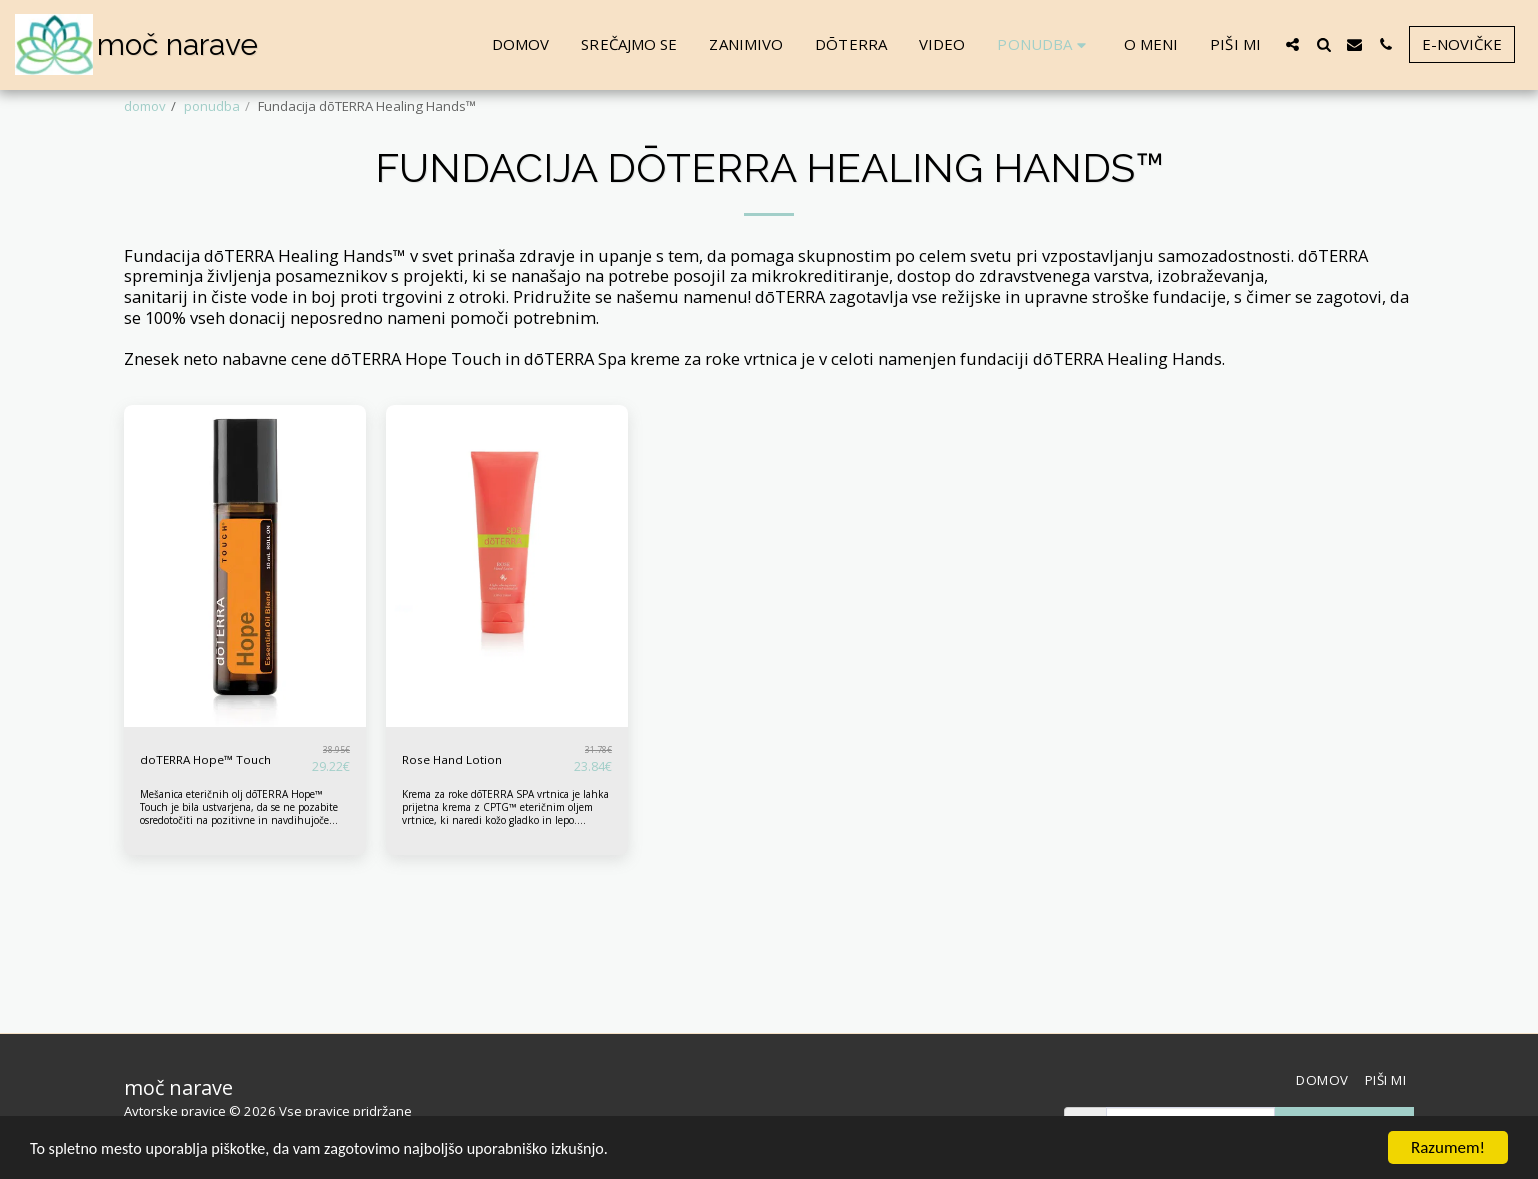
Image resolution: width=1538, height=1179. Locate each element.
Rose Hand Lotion (455, 810)
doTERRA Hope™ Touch (210, 810)
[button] (1292, 44)
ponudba (212, 106)
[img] (245, 617)
